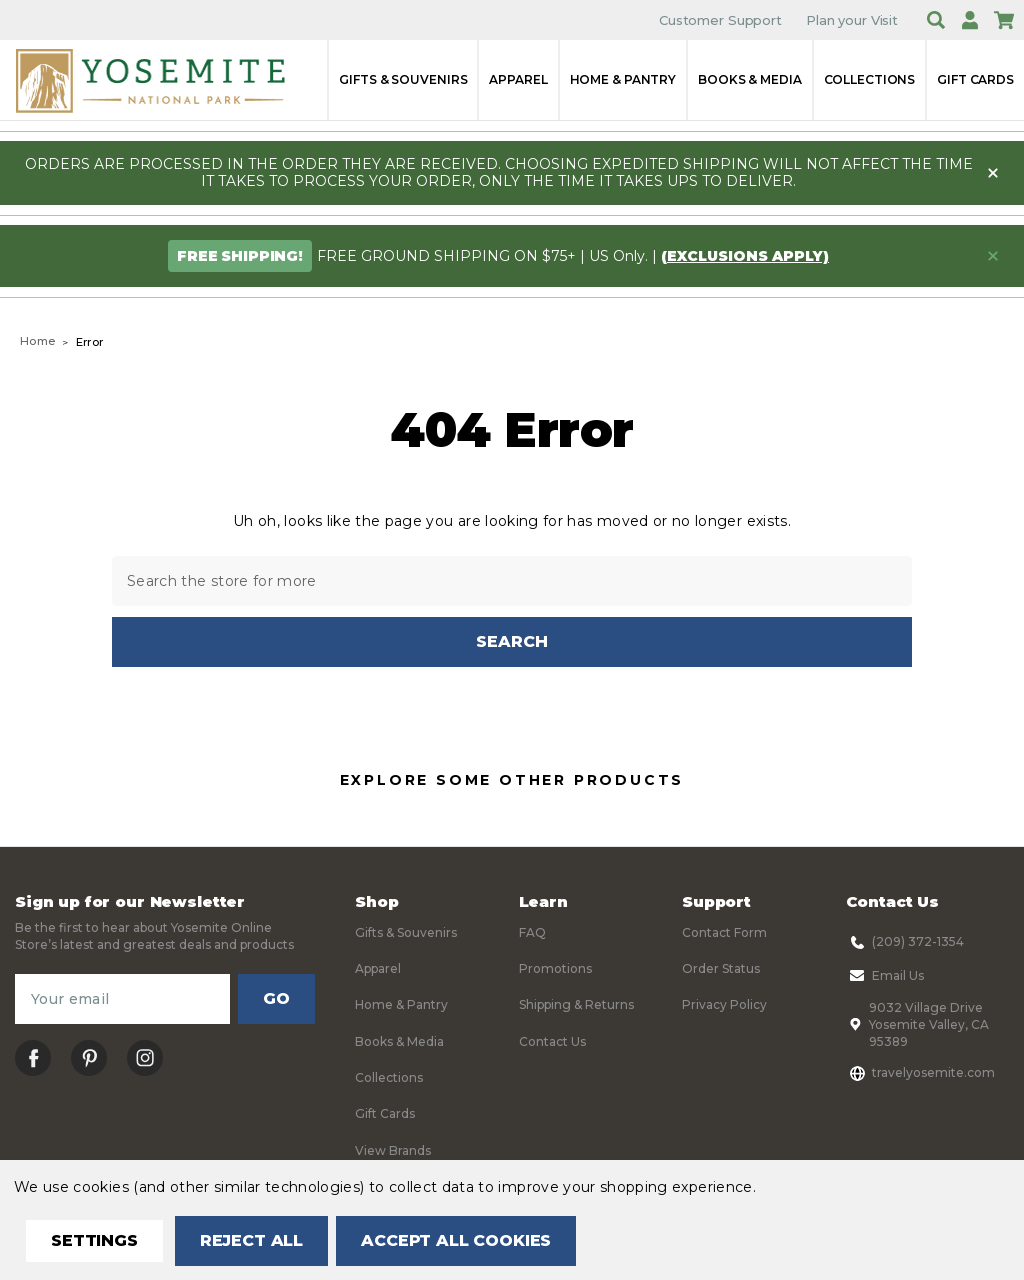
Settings (94, 1240)
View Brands (393, 1150)
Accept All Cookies (456, 1240)
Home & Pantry (623, 79)
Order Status (721, 968)
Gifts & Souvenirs (403, 79)
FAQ (532, 932)
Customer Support (720, 20)
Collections (870, 79)
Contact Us (552, 1041)
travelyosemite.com (920, 1073)
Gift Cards (975, 79)
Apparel (518, 79)
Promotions (555, 968)
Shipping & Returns (576, 1005)
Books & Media (749, 79)
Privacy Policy (724, 1005)
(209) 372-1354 (905, 942)
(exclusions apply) (745, 256)
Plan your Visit (852, 20)
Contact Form (724, 932)
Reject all (251, 1240)
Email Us (885, 976)
